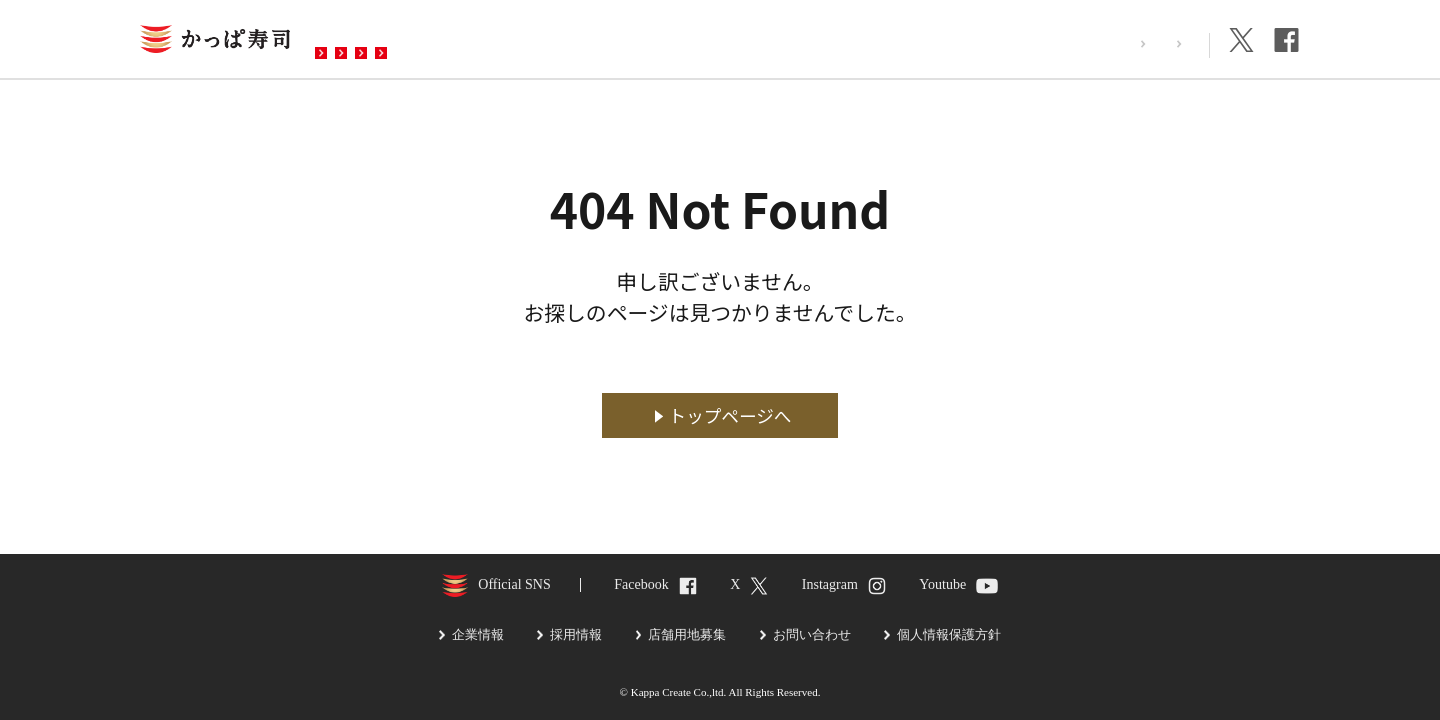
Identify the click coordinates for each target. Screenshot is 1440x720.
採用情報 (1077, 43)
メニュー (483, 41)
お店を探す (373, 41)
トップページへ (730, 415)
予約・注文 (593, 41)
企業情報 (1165, 43)
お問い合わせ (719, 41)
